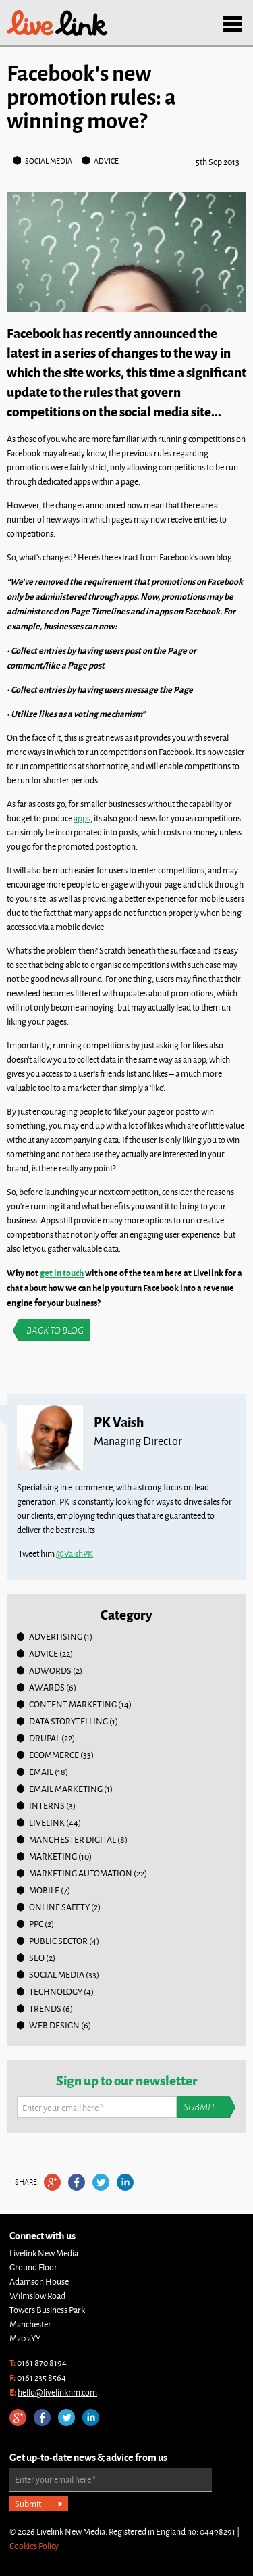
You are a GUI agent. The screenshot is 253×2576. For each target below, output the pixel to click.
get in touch (62, 1272)
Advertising (55, 1636)
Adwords (50, 1670)
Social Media (48, 160)
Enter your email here (62, 2107)
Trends (45, 2008)
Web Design (54, 2025)
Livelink (57, 23)
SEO (37, 1957)
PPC (36, 1924)
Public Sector (58, 1941)
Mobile (44, 1890)
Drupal (44, 1738)
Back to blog (55, 1330)
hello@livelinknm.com (57, 2392)
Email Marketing (66, 1788)
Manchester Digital (72, 1839)
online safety (59, 1907)
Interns (47, 1805)
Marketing (53, 1856)
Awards (47, 1687)
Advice (106, 160)
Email (41, 1772)
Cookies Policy (34, 2545)
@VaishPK (74, 1553)
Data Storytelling (68, 1721)
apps (82, 818)
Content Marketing (73, 1704)
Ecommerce (54, 1755)
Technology (55, 1991)
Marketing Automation (80, 1873)
